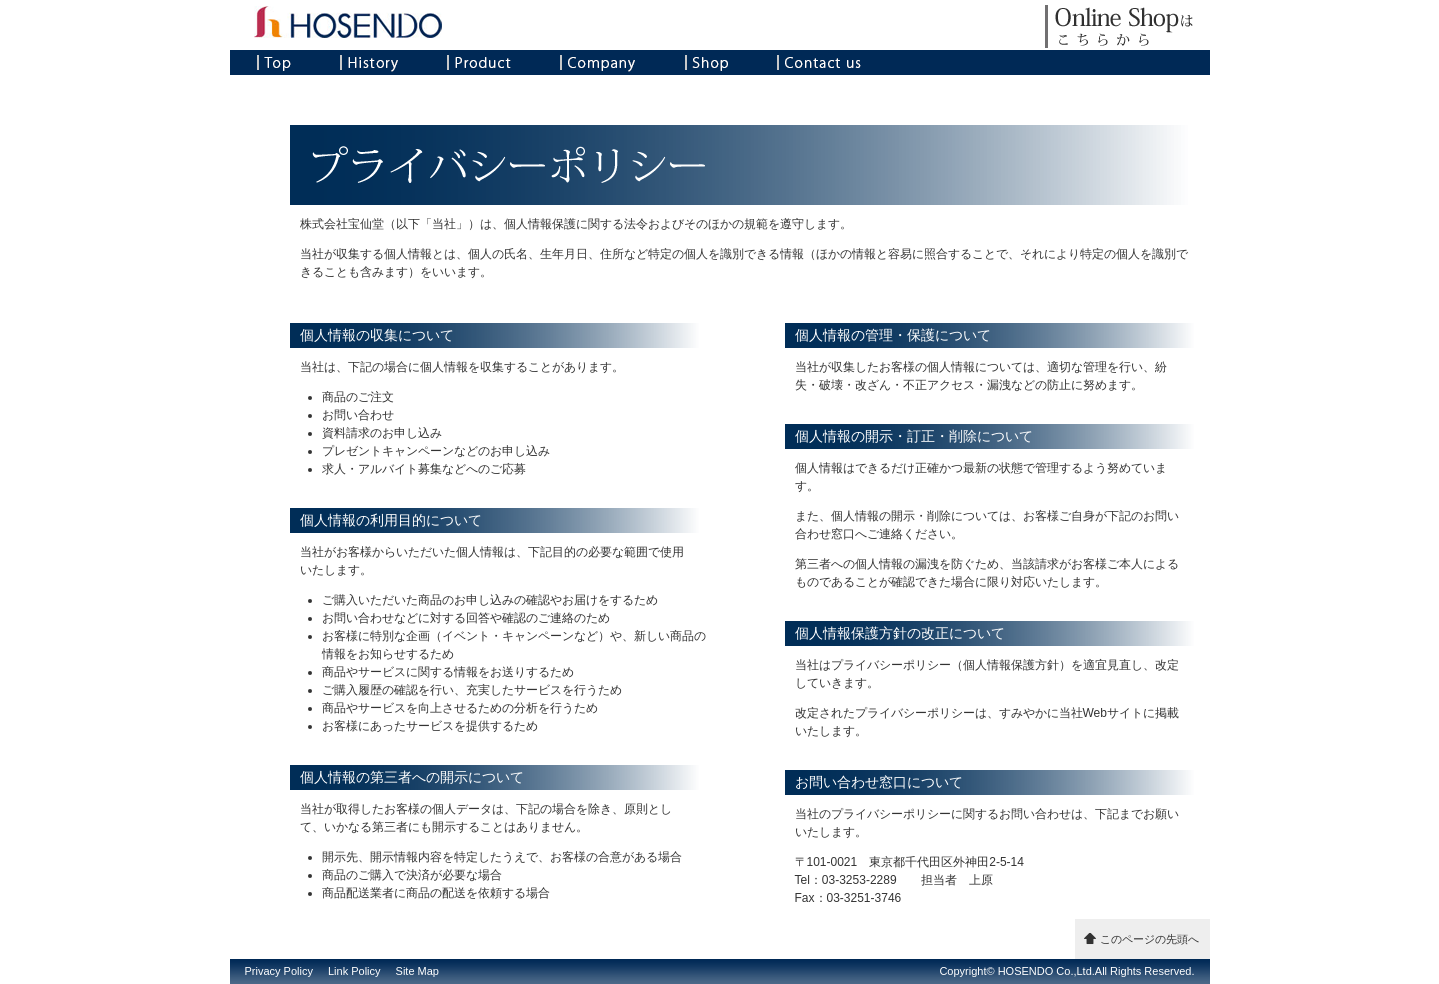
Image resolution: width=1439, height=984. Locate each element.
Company (598, 62)
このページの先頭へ (1149, 939)
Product (479, 62)
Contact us (819, 62)
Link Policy (354, 971)
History (369, 62)
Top (274, 62)
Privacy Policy (279, 971)
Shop (706, 62)
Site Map (417, 971)
